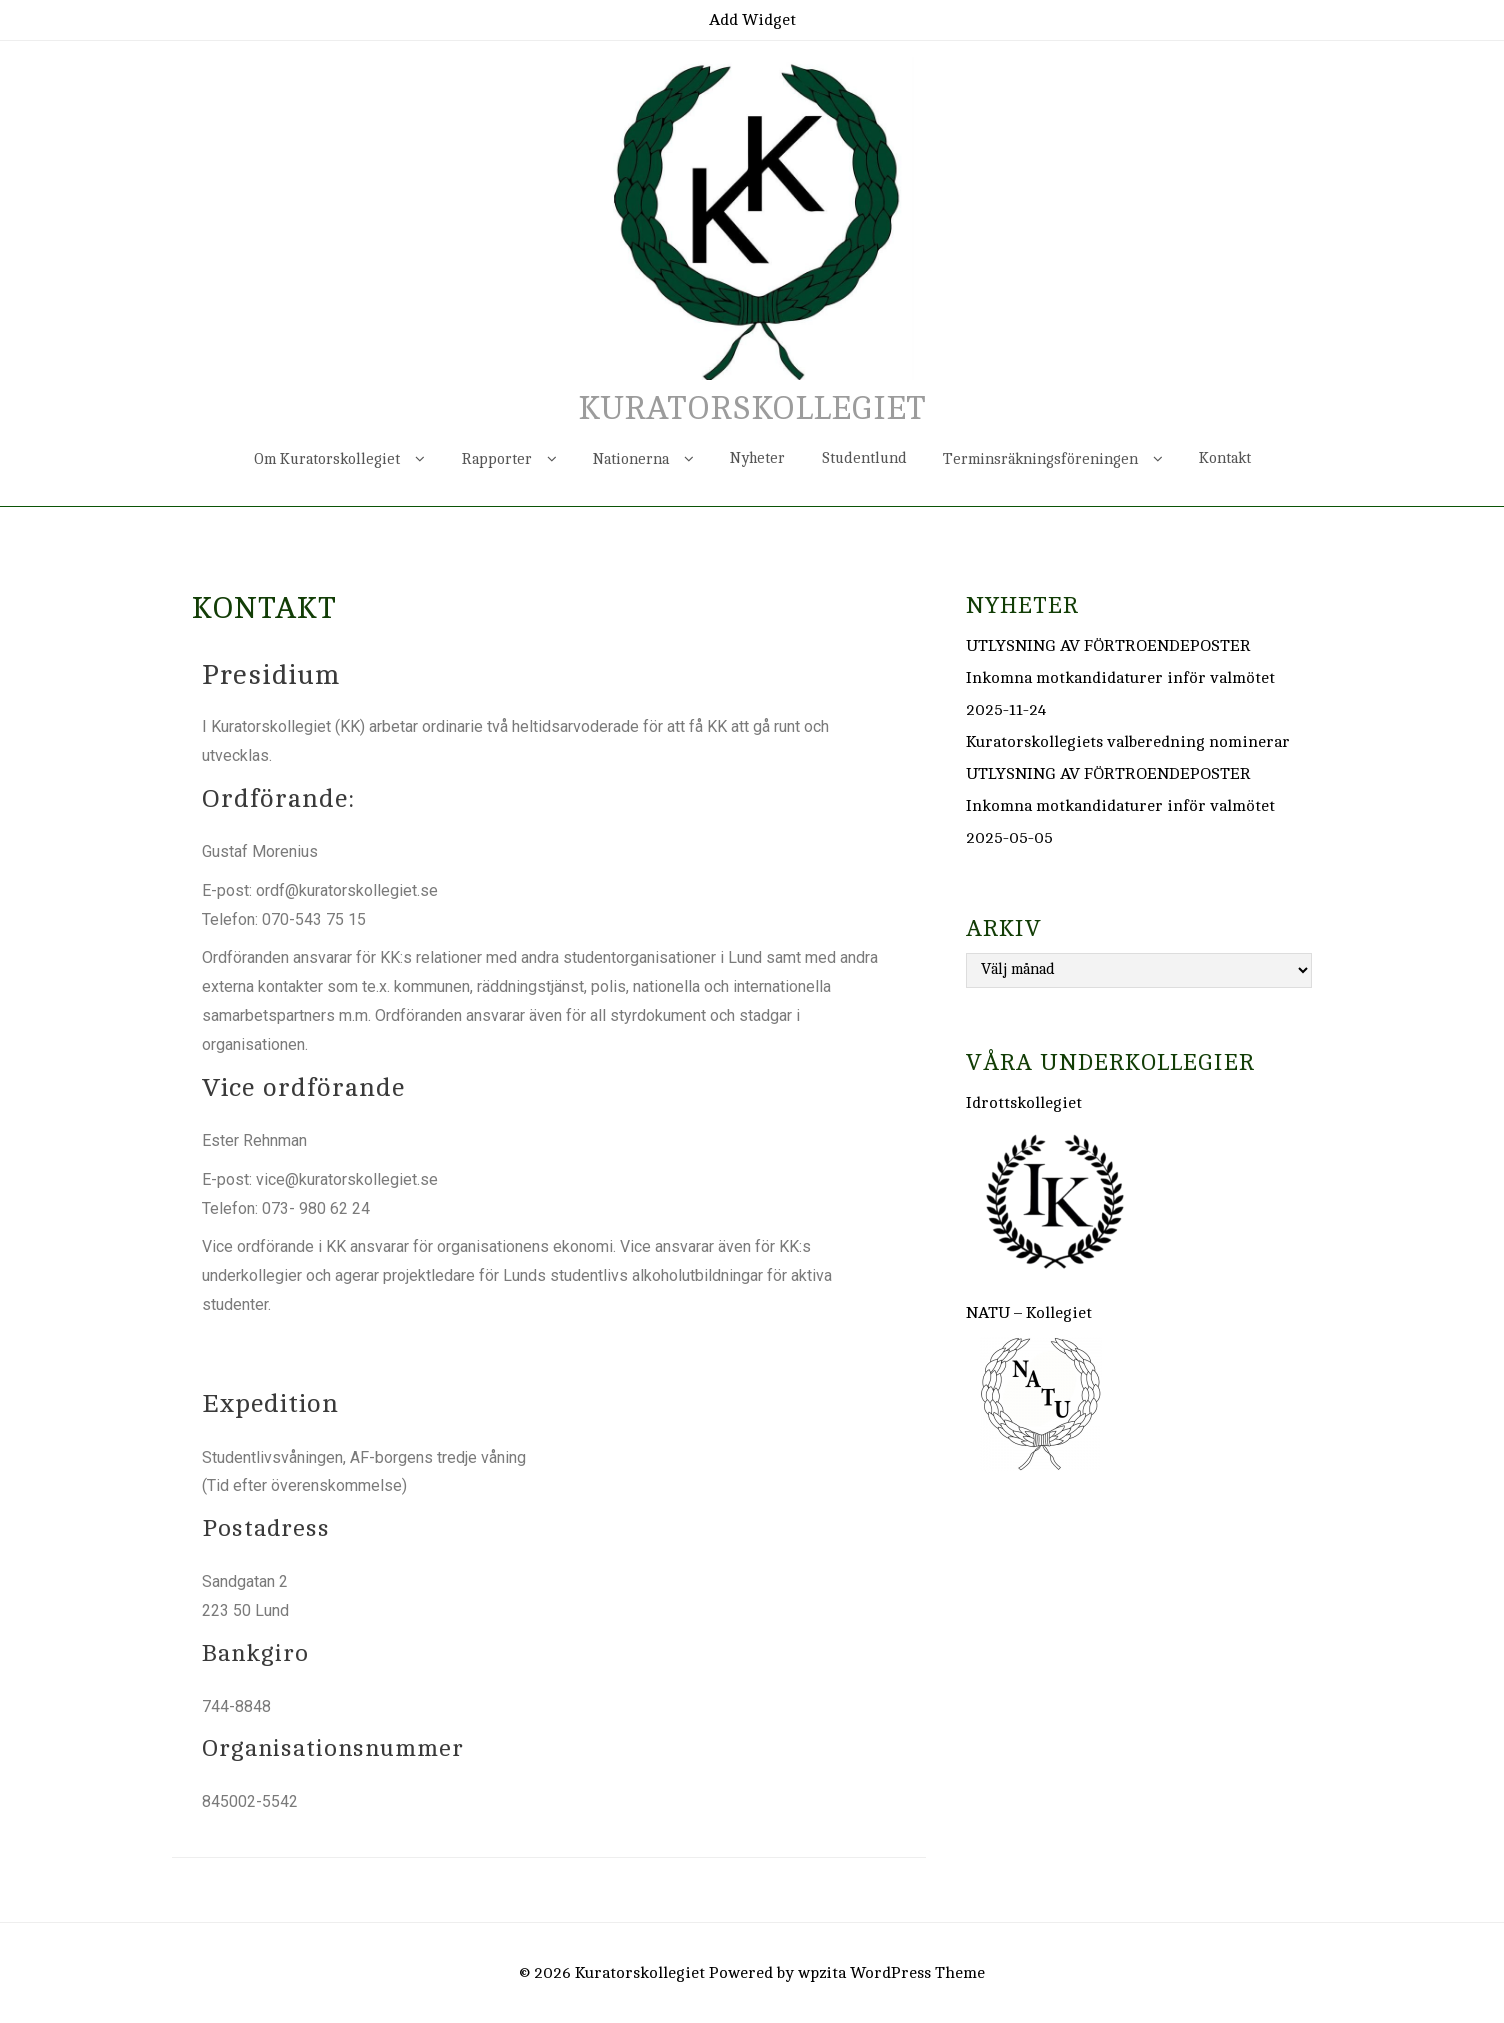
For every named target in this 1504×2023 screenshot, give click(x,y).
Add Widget (752, 20)
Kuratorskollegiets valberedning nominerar (1128, 742)
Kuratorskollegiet (752, 409)
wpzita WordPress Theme (891, 1973)
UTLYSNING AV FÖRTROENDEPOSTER (1108, 646)
